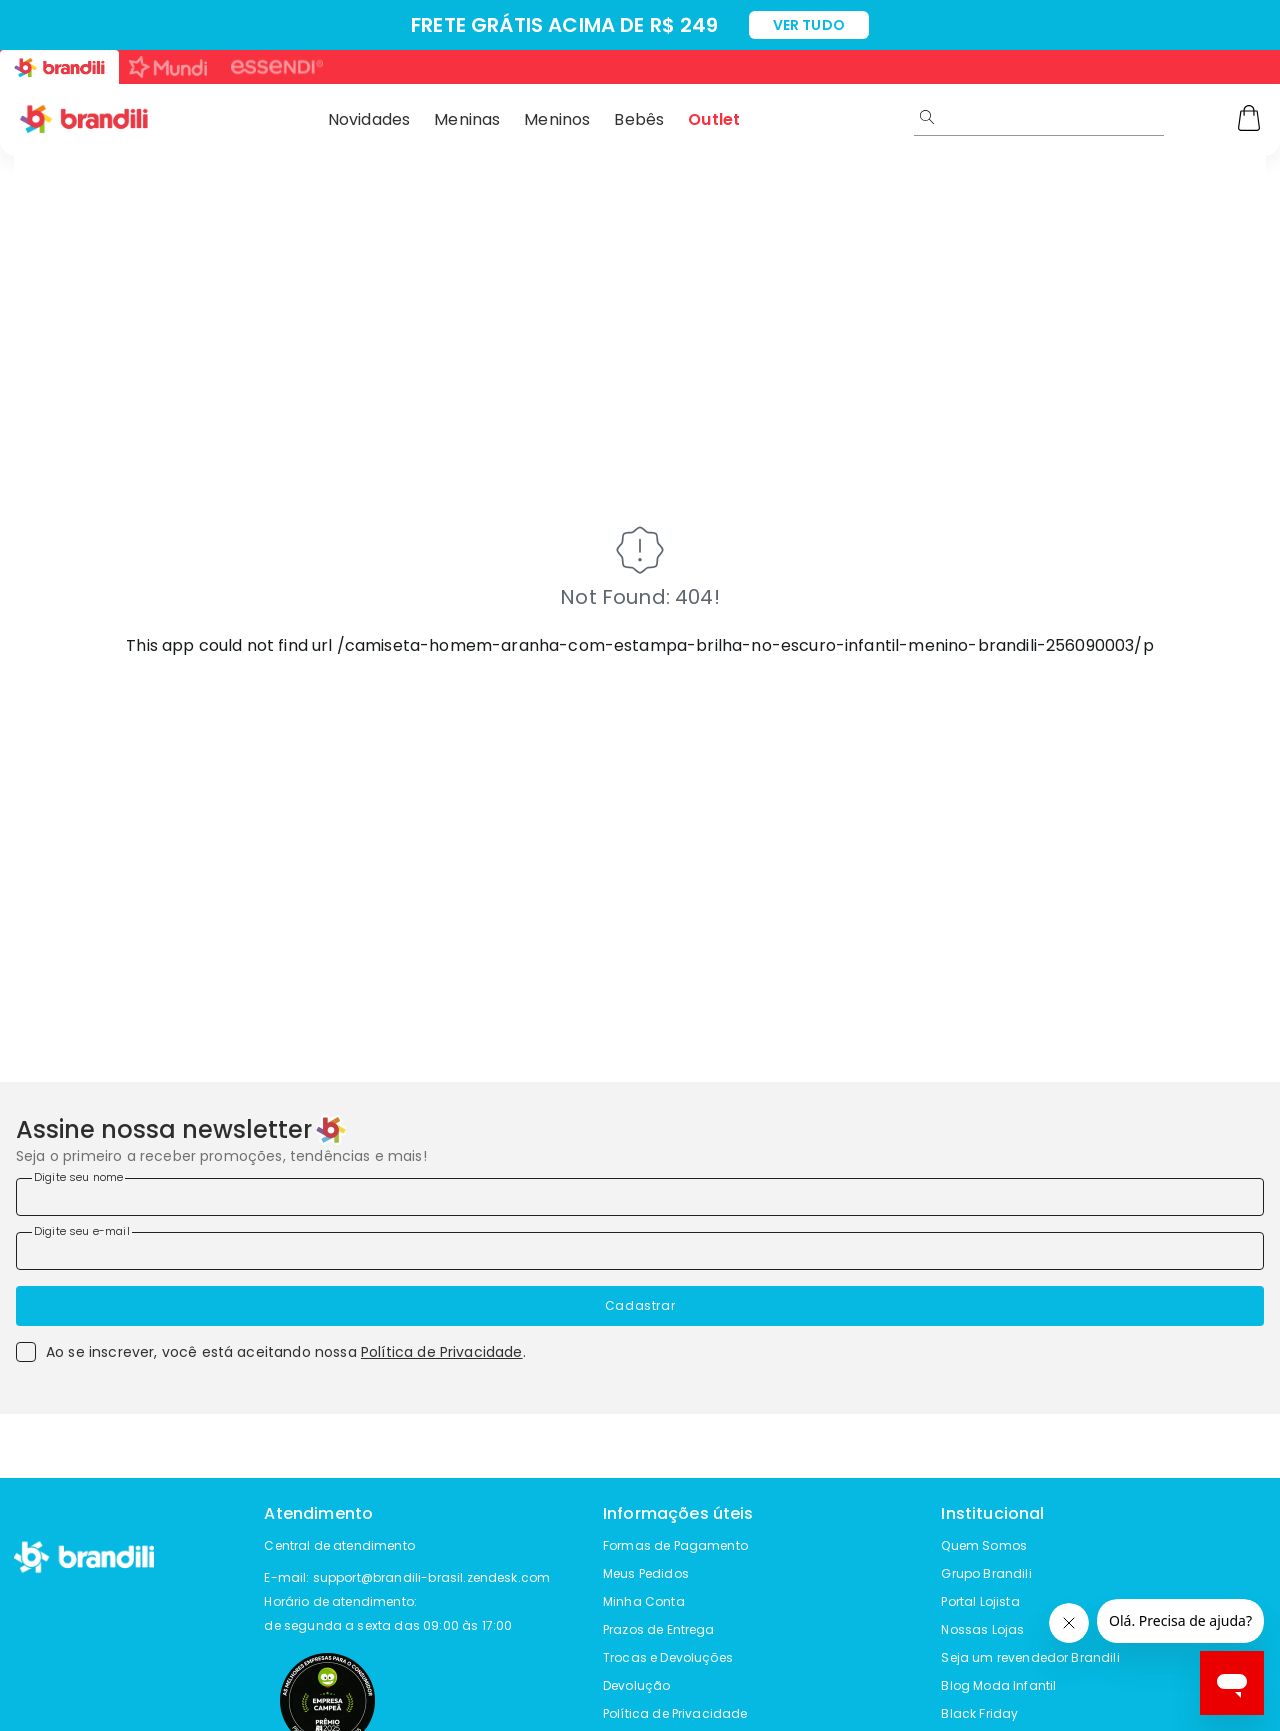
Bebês (639, 119)
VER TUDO (809, 25)
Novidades (369, 119)
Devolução (636, 1685)
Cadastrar (640, 1305)
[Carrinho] (1249, 120)
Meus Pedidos (646, 1573)
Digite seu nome (78, 1177)
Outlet (714, 119)
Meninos (557, 119)
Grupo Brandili (986, 1573)
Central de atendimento (339, 1545)
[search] (1108, 117)
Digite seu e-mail (82, 1231)
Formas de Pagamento (675, 1545)
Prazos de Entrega (659, 1629)
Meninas (467, 119)
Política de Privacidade (442, 1352)
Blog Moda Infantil (998, 1685)
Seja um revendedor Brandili (1030, 1657)
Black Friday (979, 1713)
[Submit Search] (927, 117)
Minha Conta (644, 1601)
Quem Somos (984, 1545)
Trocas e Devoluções (668, 1657)
